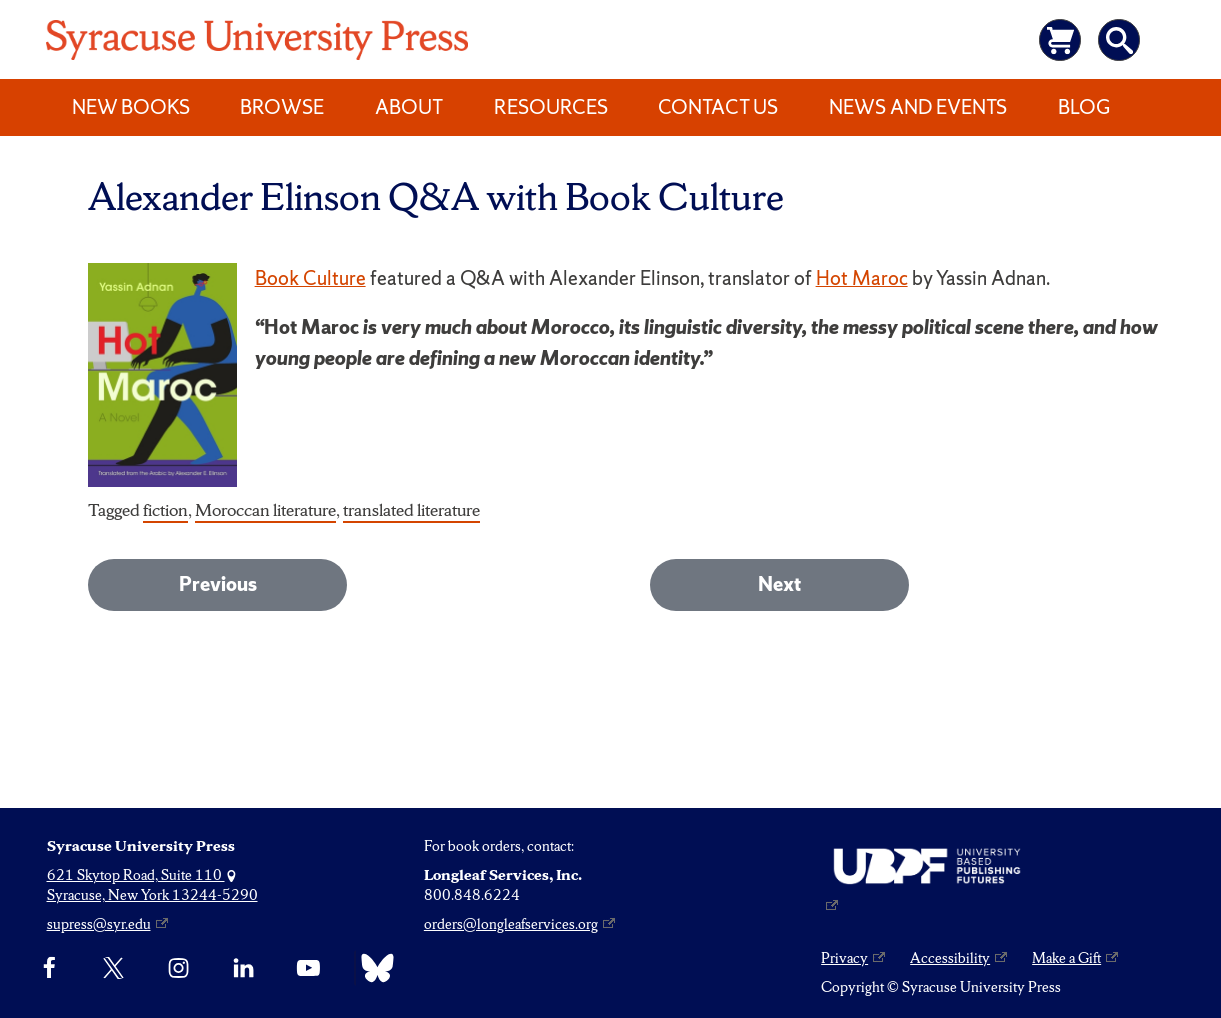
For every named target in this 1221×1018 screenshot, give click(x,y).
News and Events (918, 107)
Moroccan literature (265, 509)
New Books (131, 107)
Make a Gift (1066, 958)
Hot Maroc (862, 278)
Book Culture (310, 278)
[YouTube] (308, 968)
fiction (165, 509)
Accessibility (950, 958)
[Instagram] (178, 968)
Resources (551, 107)
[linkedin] (243, 968)
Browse (282, 107)
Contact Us (718, 107)
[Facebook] (49, 968)
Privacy (844, 958)
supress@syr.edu (99, 924)
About (409, 107)
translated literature (411, 509)
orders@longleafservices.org (511, 924)
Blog (1084, 107)
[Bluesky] (372, 968)
